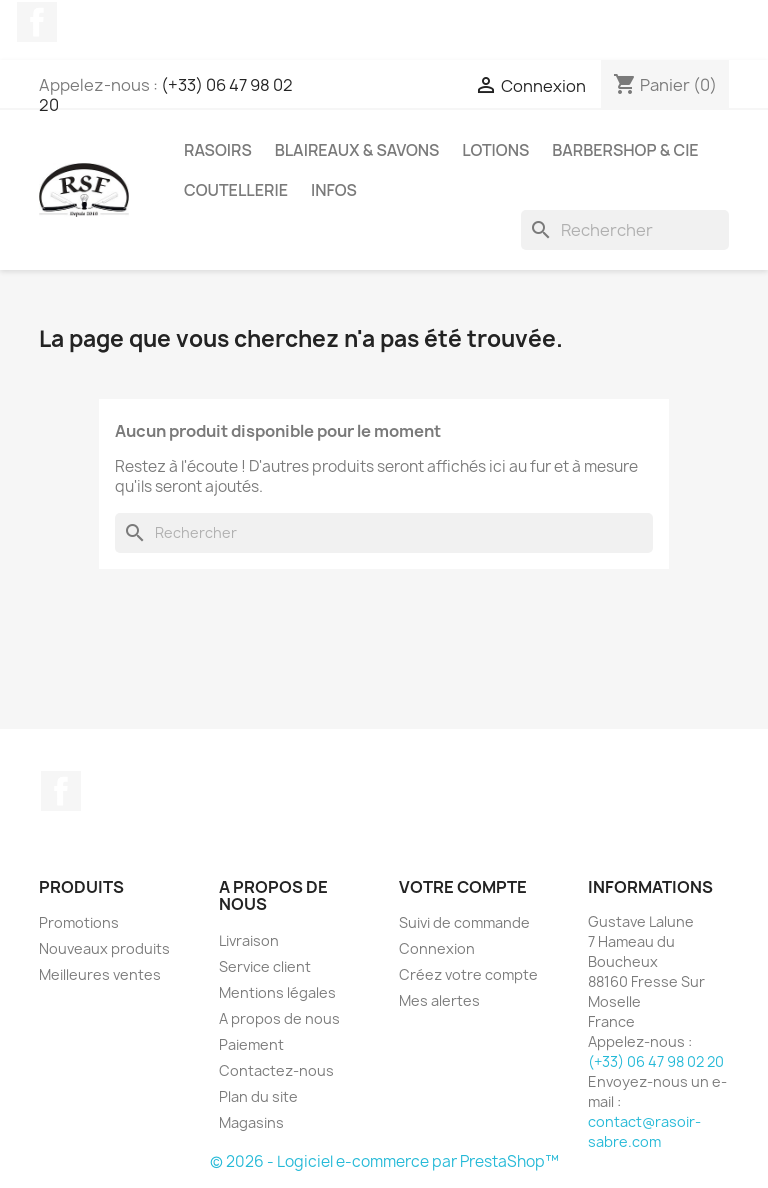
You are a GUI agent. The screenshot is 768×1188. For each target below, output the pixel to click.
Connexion (437, 948)
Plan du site (258, 1096)
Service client (265, 966)
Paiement (251, 1044)
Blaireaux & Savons (357, 150)
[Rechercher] (625, 230)
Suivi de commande (464, 922)
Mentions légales (277, 992)
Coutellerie (236, 190)
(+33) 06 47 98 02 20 (166, 95)
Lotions (495, 150)
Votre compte (463, 887)
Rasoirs (218, 150)
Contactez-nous (276, 1070)
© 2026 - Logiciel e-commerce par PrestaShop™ (384, 1161)
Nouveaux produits (104, 948)
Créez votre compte (468, 974)
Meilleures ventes (100, 974)
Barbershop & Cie (625, 150)
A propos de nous (279, 1018)
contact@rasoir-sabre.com (644, 1131)
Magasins (251, 1122)
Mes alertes (439, 1000)
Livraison (249, 940)
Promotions (79, 922)
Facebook (37, 22)
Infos (334, 190)
